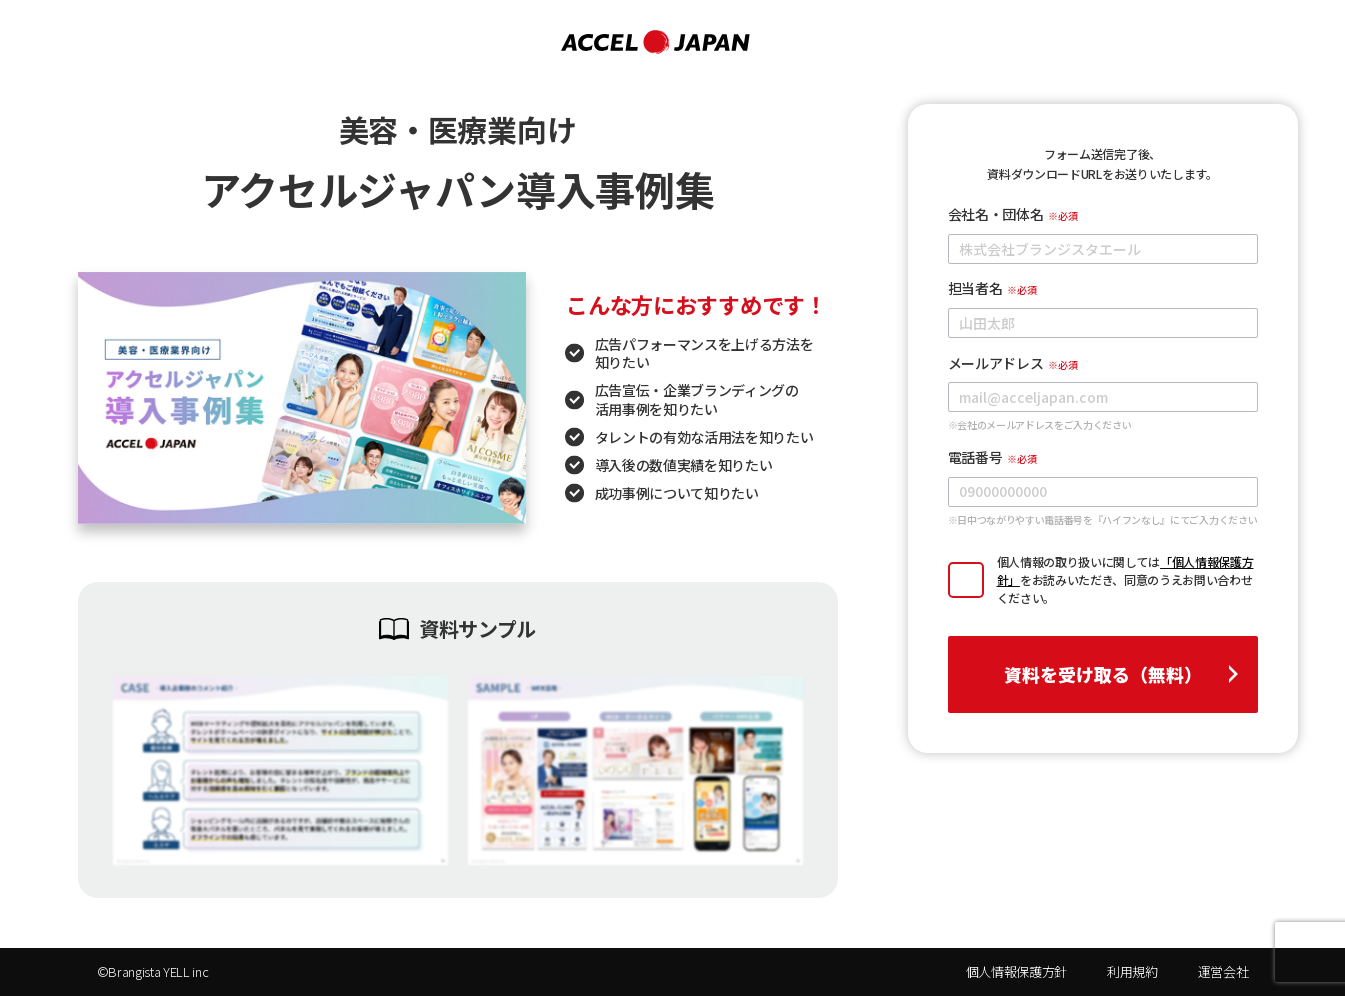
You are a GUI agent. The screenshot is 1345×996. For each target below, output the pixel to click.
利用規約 (1132, 971)
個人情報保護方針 (1016, 971)
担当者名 (975, 288)
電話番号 (975, 457)
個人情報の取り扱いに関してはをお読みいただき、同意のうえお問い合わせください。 (1125, 579)
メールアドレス (996, 363)
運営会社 (1223, 971)
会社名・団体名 (996, 214)
